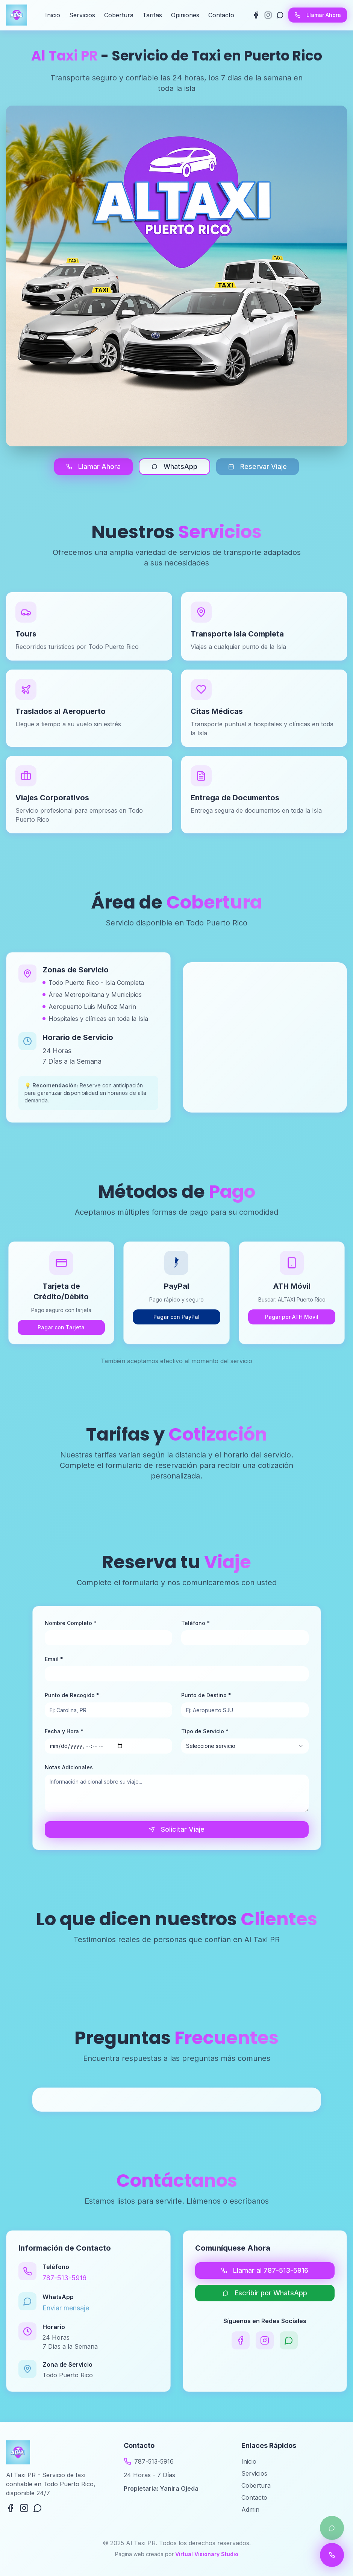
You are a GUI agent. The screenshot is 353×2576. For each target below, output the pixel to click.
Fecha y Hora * (64, 1731)
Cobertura (118, 15)
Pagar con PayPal (176, 1317)
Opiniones (185, 15)
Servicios (82, 15)
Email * (54, 1659)
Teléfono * (195, 1623)
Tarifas (152, 15)
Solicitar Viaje (177, 1829)
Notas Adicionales (69, 1767)
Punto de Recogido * (72, 1695)
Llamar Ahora (317, 15)
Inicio (52, 15)
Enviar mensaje (65, 2308)
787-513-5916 (64, 2278)
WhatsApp (174, 466)
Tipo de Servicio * (205, 1731)
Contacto (221, 15)
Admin (250, 2509)
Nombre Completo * (71, 1623)
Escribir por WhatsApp (265, 2293)
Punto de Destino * (206, 1695)
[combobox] (245, 1746)
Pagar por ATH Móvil (291, 1317)
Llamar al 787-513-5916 (264, 2270)
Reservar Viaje (257, 466)
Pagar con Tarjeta (61, 1327)
